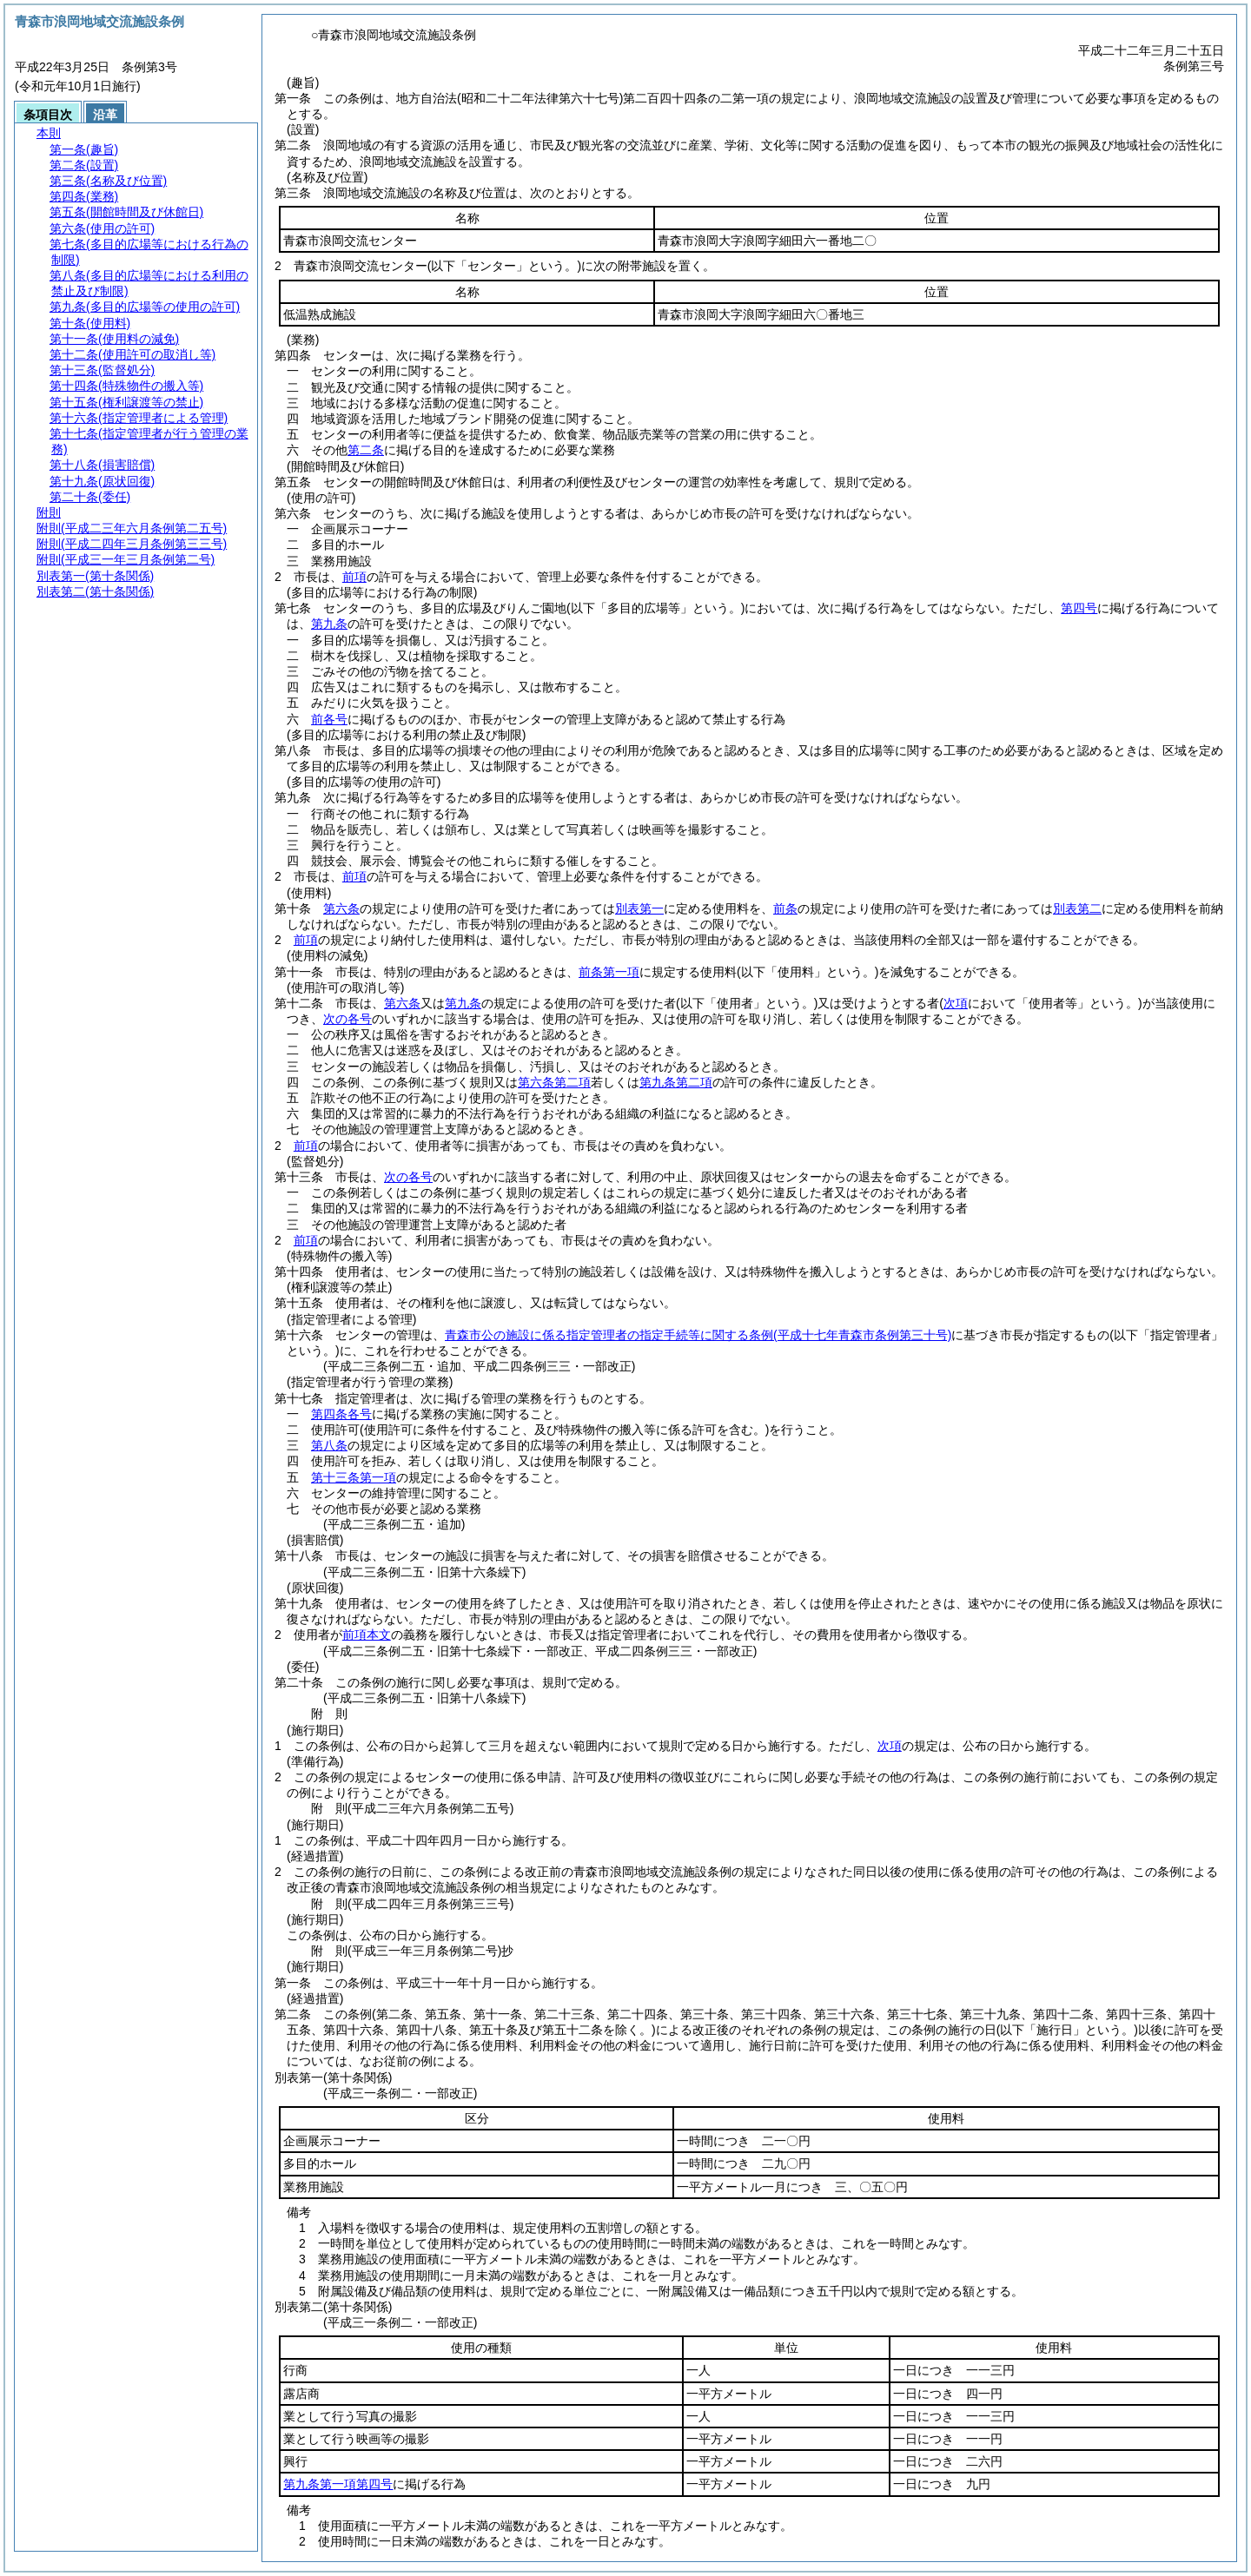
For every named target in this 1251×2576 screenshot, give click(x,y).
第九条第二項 (675, 1082)
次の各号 (347, 1019)
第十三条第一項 (353, 1477)
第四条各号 (341, 1414)
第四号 (1079, 608)
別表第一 (639, 908)
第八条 (329, 1445)
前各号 (329, 719)
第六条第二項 (554, 1082)
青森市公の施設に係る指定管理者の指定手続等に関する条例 (698, 1335)
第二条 (366, 450)
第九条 (329, 624)
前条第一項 (609, 972)
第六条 (341, 908)
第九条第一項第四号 (338, 2484)
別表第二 (1077, 908)
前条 (785, 908)
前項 (354, 577)
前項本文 (366, 1634)
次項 (889, 1746)
